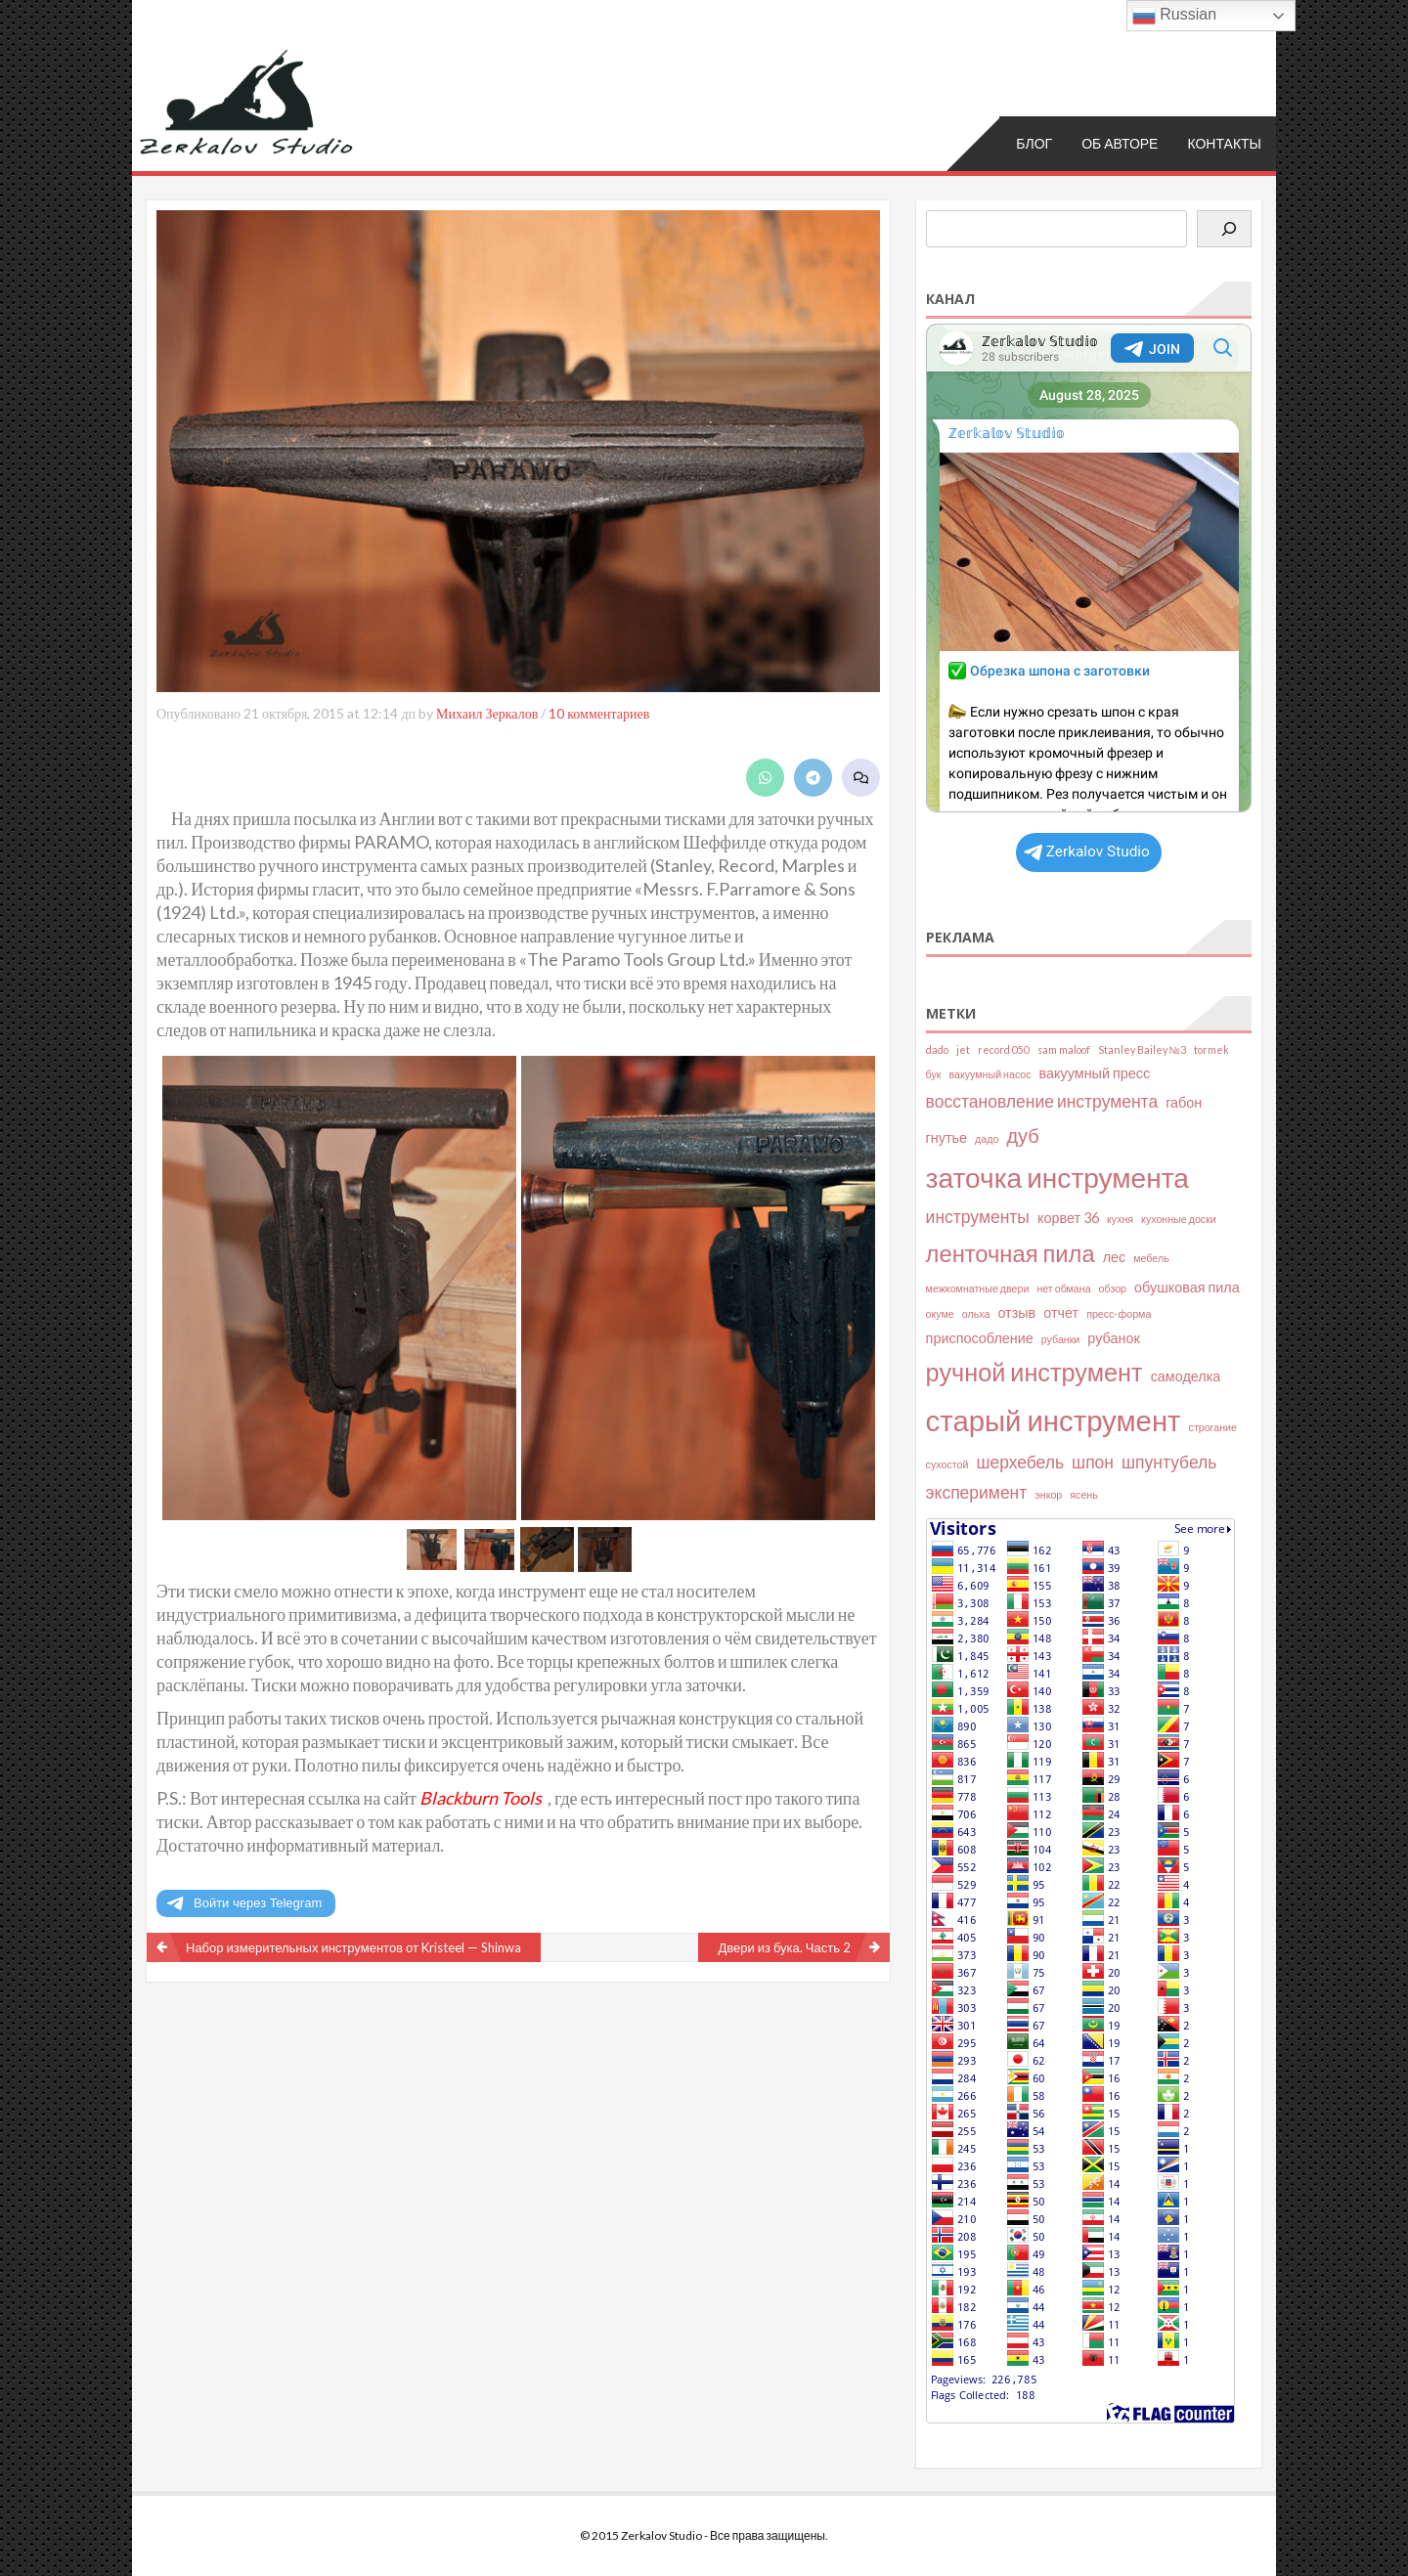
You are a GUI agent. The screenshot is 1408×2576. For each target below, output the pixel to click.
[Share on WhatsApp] (765, 778)
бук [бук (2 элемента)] (934, 1074)
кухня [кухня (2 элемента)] (1120, 1218)
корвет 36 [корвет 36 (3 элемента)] (1068, 1217)
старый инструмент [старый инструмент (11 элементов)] (1053, 1420)
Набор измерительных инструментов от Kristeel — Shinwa (353, 1947)
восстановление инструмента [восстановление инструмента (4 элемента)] (1042, 1101)
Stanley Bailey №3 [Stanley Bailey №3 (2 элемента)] (1142, 1049)
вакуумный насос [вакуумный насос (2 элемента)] (989, 1074)
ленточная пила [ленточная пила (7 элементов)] (1010, 1253)
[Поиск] (1224, 228)
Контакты (1224, 143)
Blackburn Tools (481, 1798)
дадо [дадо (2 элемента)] (986, 1138)
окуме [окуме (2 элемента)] (940, 1313)
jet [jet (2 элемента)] (963, 1049)
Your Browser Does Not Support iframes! (1089, 568)
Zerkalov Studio (1087, 851)
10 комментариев (599, 713)
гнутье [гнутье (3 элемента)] (946, 1137)
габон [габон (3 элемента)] (1184, 1102)
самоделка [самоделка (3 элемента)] (1186, 1376)
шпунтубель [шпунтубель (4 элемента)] (1169, 1462)
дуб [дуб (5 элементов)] (1022, 1135)
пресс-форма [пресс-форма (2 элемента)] (1118, 1313)
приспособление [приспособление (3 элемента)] (980, 1338)
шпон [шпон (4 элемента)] (1093, 1462)
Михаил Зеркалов (487, 713)
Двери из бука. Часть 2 (784, 1947)
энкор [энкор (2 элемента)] (1048, 1494)
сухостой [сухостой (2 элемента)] (947, 1464)
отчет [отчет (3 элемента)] (1060, 1312)
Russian (1174, 15)
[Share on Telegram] (813, 778)
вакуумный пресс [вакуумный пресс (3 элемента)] (1095, 1073)
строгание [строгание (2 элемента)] (1213, 1426)
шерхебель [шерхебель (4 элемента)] (1020, 1462)
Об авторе (1119, 143)
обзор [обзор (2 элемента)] (1112, 1288)
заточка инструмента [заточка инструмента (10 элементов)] (1057, 1177)
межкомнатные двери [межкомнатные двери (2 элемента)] (978, 1288)
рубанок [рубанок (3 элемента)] (1113, 1338)
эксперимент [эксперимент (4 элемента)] (977, 1492)
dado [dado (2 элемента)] (937, 1049)
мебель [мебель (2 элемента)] (1150, 1257)
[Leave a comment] (861, 778)
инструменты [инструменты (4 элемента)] (978, 1216)
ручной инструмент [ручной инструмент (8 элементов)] (1034, 1371)
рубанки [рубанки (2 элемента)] (1060, 1338)
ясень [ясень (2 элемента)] (1083, 1494)
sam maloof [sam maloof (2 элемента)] (1063, 1049)
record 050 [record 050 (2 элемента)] (1004, 1049)
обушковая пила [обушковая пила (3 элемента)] (1187, 1287)
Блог (1034, 143)
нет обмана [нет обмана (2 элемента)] (1063, 1288)
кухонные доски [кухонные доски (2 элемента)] (1178, 1218)
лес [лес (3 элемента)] (1114, 1256)
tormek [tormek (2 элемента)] (1211, 1049)
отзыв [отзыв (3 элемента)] (1016, 1312)
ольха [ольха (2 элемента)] (976, 1313)
